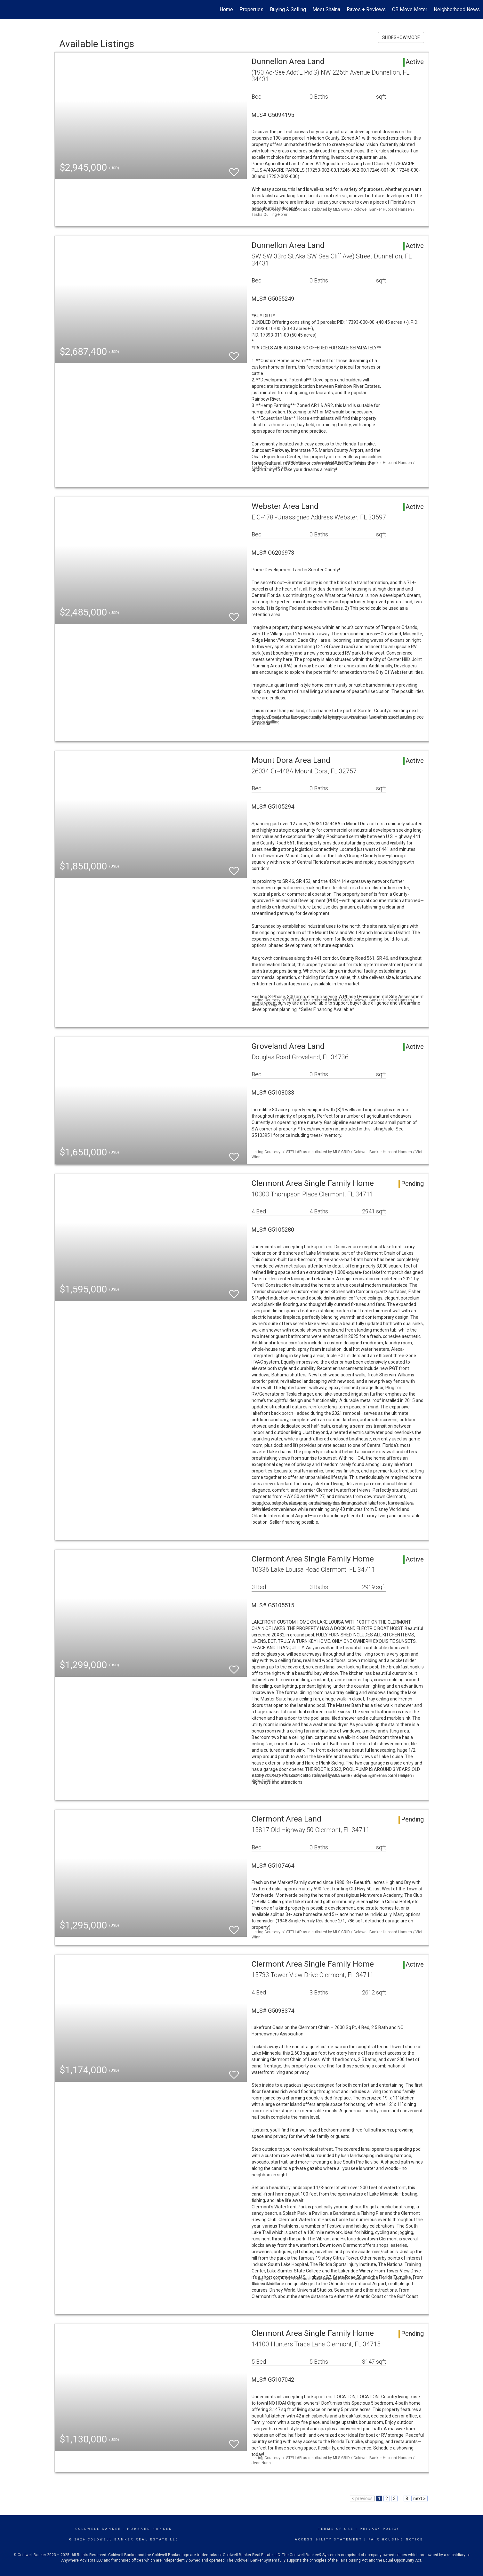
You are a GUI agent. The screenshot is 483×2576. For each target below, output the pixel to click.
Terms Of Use (336, 2529)
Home (226, 9)
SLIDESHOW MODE (401, 37)
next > (419, 2498)
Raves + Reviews (366, 9)
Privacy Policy (380, 2529)
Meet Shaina (326, 9)
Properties (251, 9)
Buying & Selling (288, 9)
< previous (362, 2498)
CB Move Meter (409, 9)
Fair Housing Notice (395, 2539)
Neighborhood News (457, 9)
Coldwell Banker (98, 2529)
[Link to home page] (8, 9)
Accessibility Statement (328, 2539)
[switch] (234, 169)
